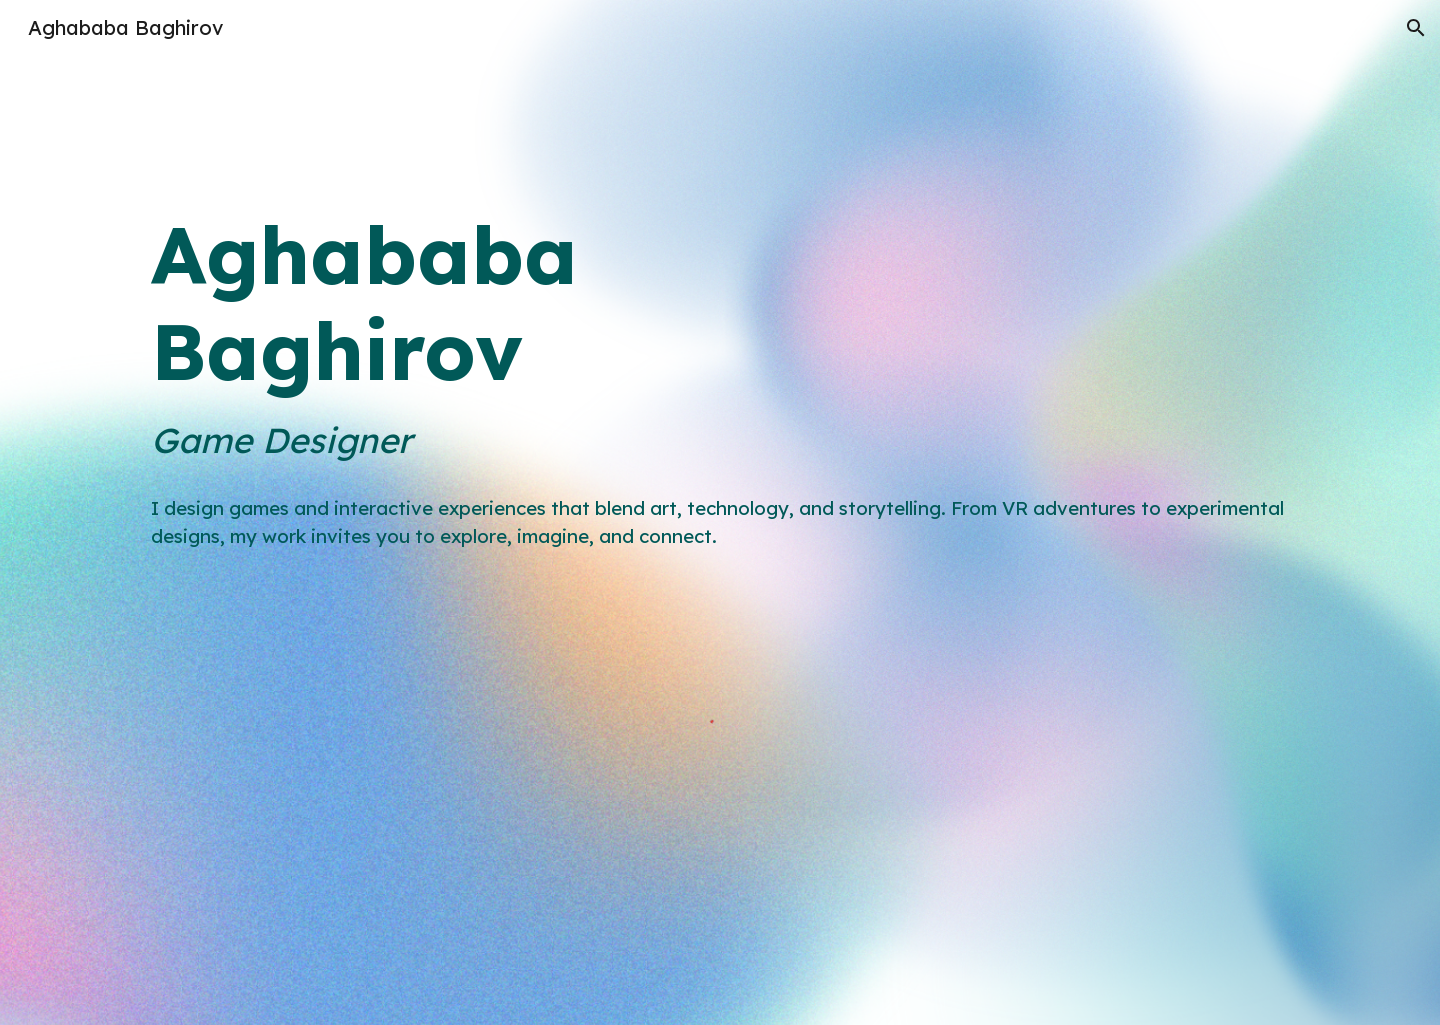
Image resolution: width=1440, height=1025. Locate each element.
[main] (720, 336)
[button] (1416, 28)
